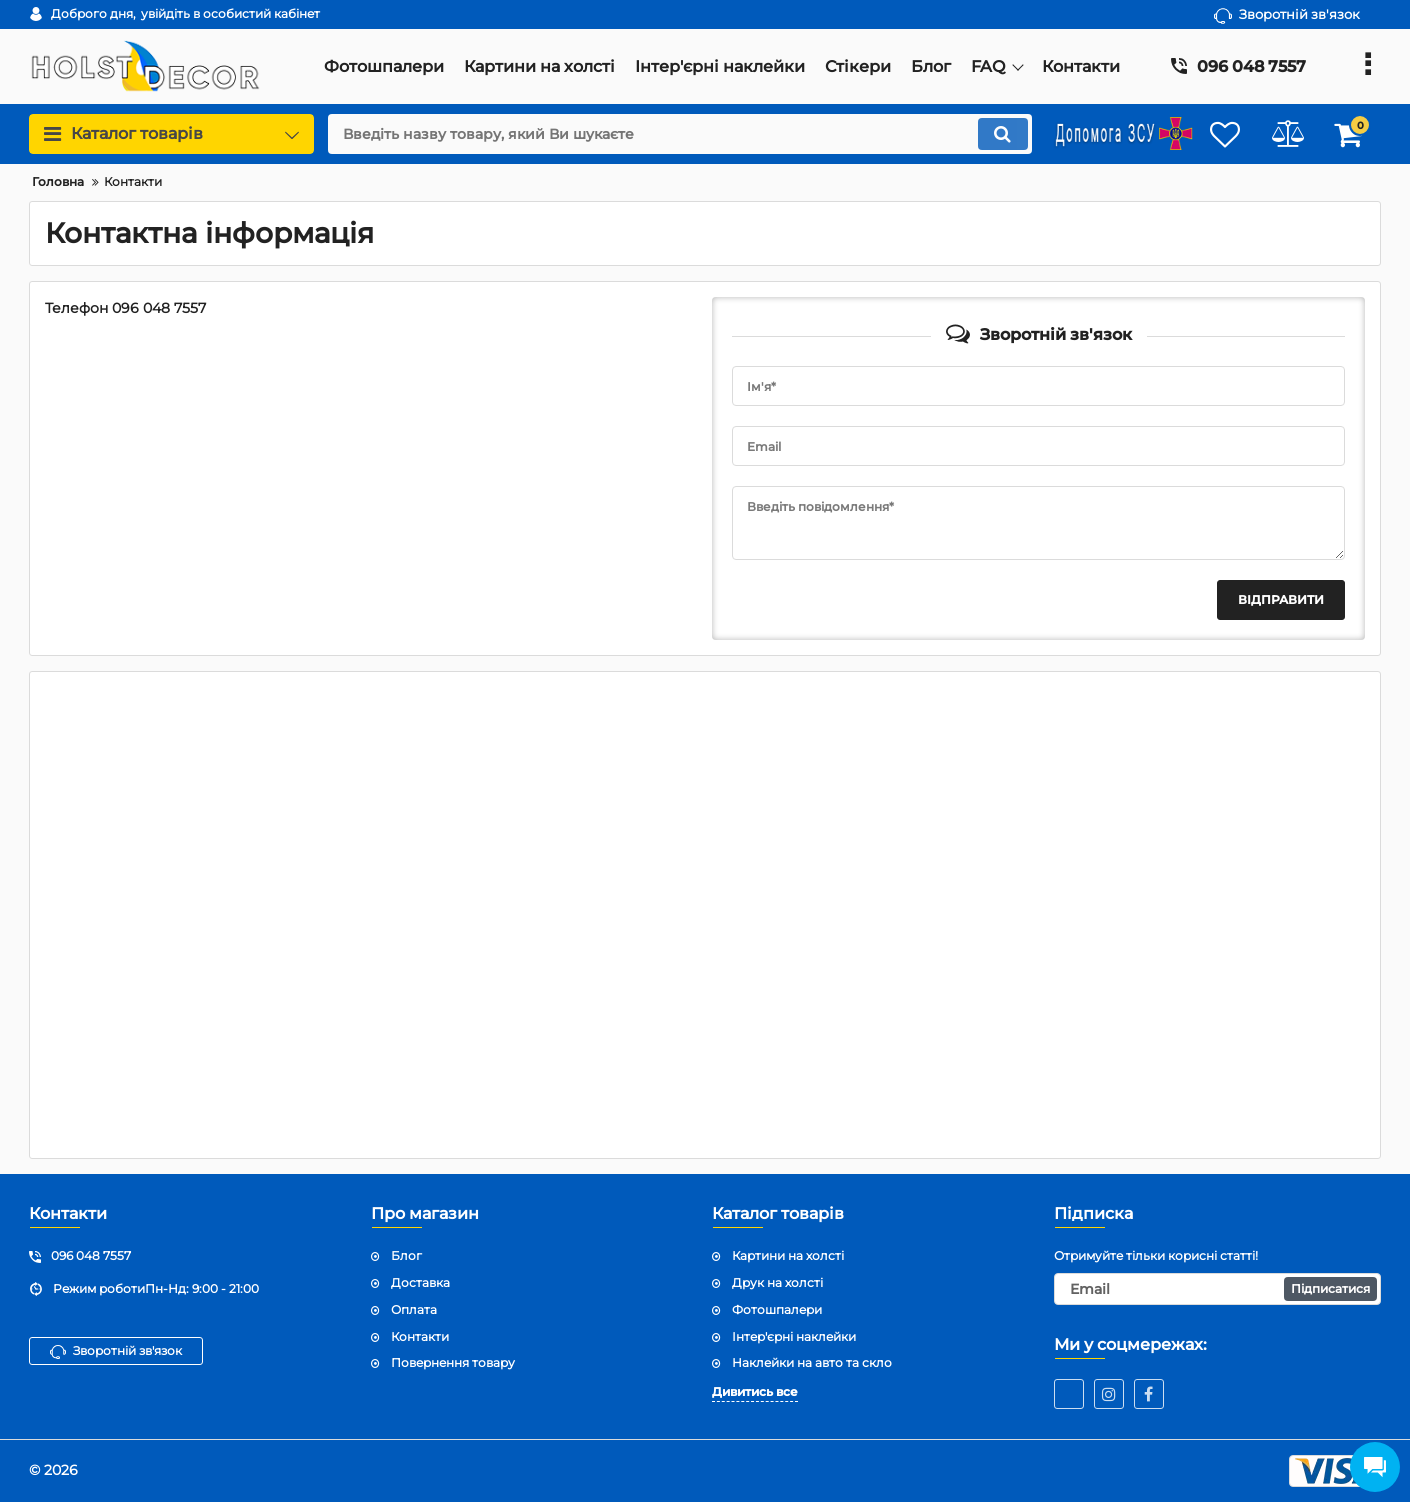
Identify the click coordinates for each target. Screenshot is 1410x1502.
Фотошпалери (777, 1309)
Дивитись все (755, 1391)
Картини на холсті (788, 1255)
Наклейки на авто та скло (812, 1362)
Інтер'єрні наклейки (794, 1336)
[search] (667, 134)
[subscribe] (1218, 1289)
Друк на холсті (777, 1282)
